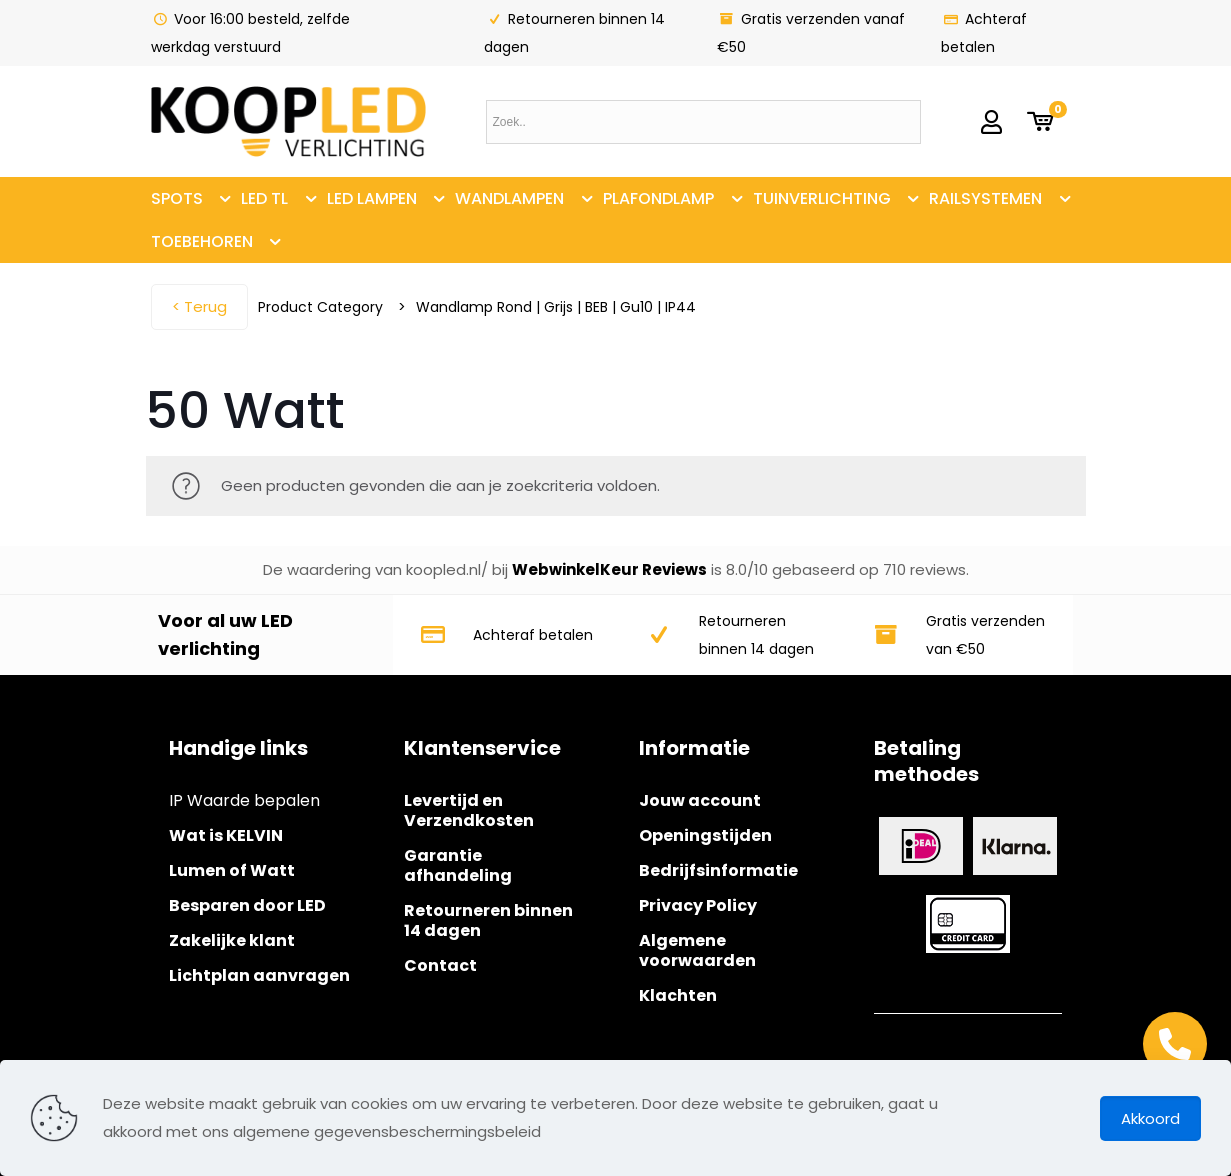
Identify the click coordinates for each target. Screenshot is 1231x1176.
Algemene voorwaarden (697, 950)
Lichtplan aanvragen (259, 975)
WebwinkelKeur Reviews (609, 569)
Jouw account (700, 800)
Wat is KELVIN (226, 835)
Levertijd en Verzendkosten (469, 810)
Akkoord (1150, 1118)
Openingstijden (705, 835)
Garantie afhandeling (458, 865)
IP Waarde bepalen (244, 800)
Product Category (320, 307)
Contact (440, 965)
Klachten (678, 995)
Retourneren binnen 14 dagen (488, 920)
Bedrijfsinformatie (718, 870)
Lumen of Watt (232, 870)
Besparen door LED (247, 905)
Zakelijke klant (232, 940)
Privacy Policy (698, 905)
